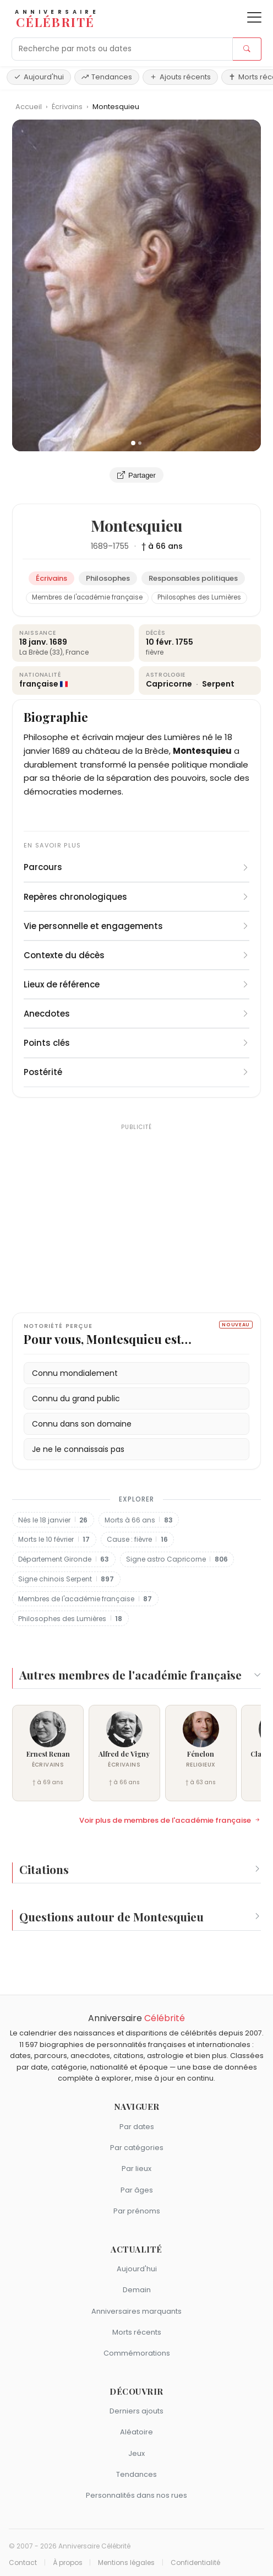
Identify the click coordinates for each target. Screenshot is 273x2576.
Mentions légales (126, 2563)
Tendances (106, 77)
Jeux (136, 2453)
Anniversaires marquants (136, 2311)
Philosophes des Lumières (199, 597)
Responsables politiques (193, 578)
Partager (136, 475)
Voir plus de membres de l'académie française (170, 1820)
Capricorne (170, 683)
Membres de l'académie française (87, 597)
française (38, 683)
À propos (68, 2563)
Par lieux (136, 2168)
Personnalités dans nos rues (136, 2495)
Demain (137, 2289)
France (77, 652)
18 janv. (33, 641)
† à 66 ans (162, 546)
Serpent (218, 683)
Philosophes (108, 578)
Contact (23, 2563)
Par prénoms (136, 2211)
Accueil (28, 106)
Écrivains (68, 106)
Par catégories (136, 2147)
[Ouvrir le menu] (254, 17)
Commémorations (136, 2353)
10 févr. (160, 641)
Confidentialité (195, 2563)
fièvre (154, 652)
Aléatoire (136, 2432)
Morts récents (136, 2332)
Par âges (137, 2190)
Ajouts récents (180, 77)
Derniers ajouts (136, 2411)
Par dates (136, 2126)
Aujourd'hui (39, 77)
